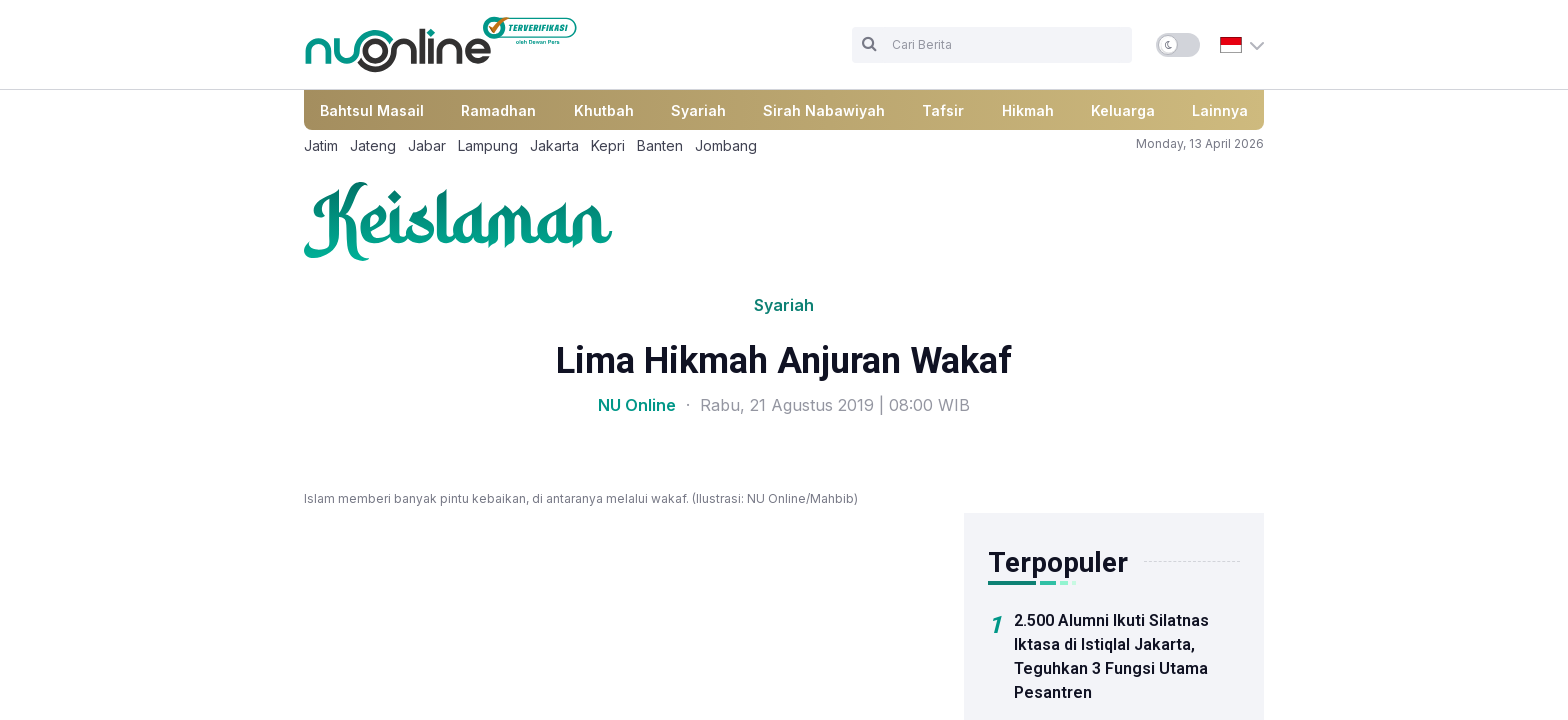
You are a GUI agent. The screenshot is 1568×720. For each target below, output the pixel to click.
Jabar (427, 145)
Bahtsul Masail (372, 110)
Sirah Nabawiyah (824, 110)
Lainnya (1220, 110)
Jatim (321, 145)
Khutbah (604, 110)
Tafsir (943, 110)
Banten (660, 145)
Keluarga (1123, 110)
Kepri (608, 145)
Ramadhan (498, 110)
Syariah (698, 110)
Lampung (488, 145)
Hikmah (1028, 110)
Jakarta (554, 145)
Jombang (726, 145)
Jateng (373, 145)
